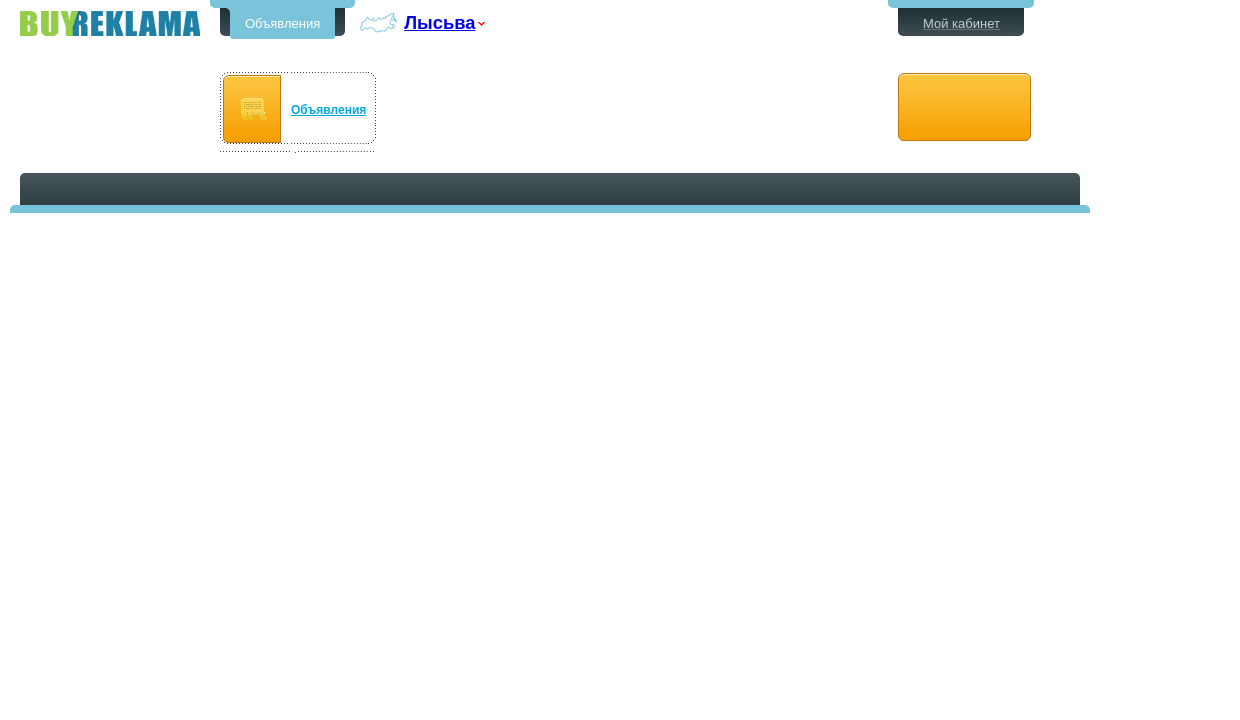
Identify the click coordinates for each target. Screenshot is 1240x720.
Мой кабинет (961, 23)
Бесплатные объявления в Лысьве (110, 23)
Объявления (282, 23)
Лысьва (439, 22)
